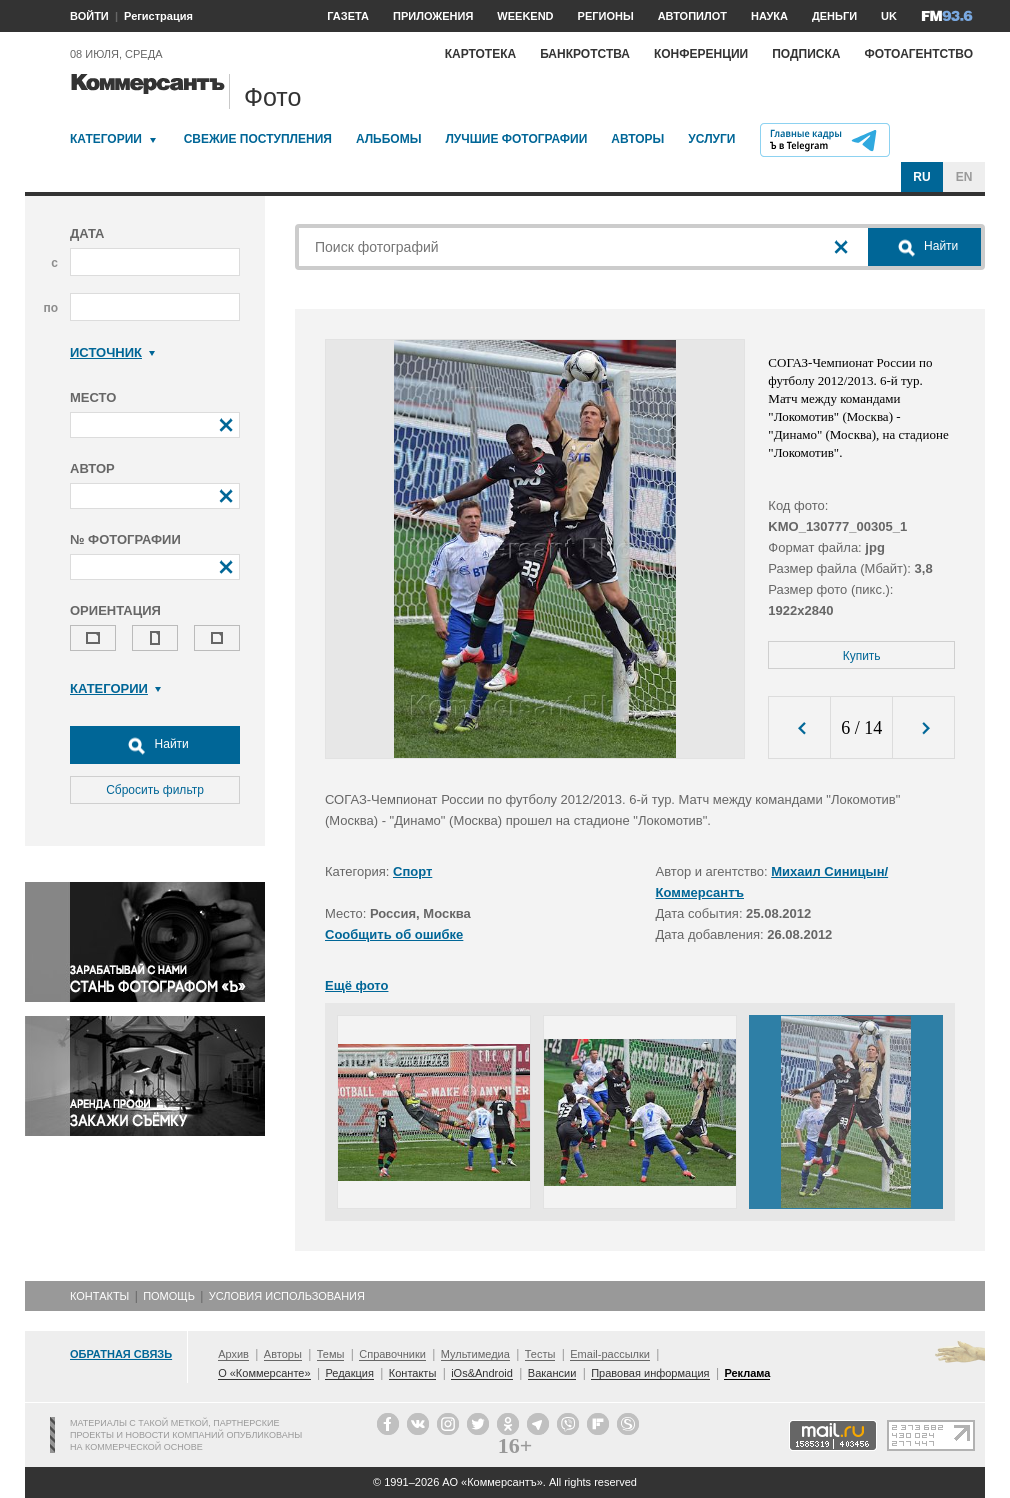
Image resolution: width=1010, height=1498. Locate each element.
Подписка (806, 54)
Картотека (481, 54)
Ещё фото (356, 985)
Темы (331, 1354)
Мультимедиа (475, 1354)
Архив (233, 1354)
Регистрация (158, 16)
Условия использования (287, 1296)
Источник (112, 352)
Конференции (701, 54)
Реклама (747, 1373)
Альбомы (389, 139)
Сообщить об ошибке (394, 934)
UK (889, 16)
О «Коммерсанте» (264, 1373)
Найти (155, 745)
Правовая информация (650, 1373)
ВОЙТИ (89, 16)
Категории (106, 139)
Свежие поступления (258, 139)
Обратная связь (121, 1354)
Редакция (349, 1373)
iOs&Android (482, 1373)
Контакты (99, 1296)
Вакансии (552, 1373)
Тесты (540, 1354)
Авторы (637, 139)
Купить (862, 656)
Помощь (169, 1296)
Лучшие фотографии (516, 139)
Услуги (711, 139)
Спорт (412, 871)
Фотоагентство (918, 54)
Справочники (392, 1354)
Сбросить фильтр (155, 790)
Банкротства (585, 54)
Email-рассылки (610, 1354)
